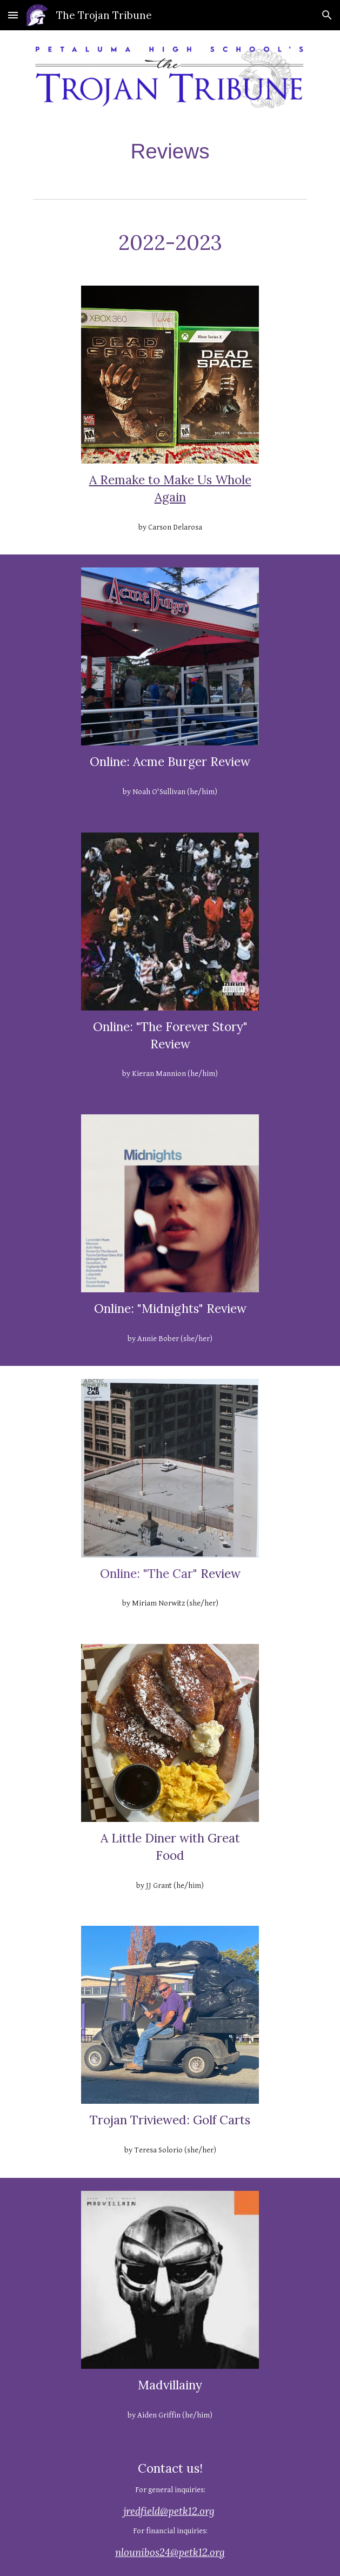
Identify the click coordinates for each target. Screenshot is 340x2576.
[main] (170, 151)
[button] (13, 15)
